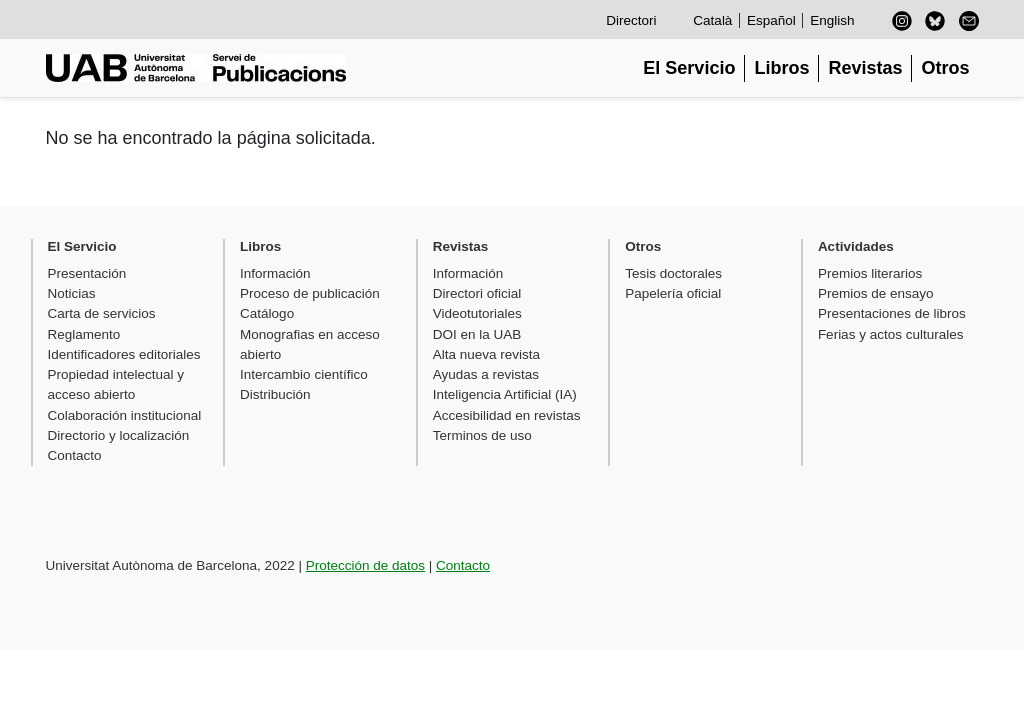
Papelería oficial (673, 293)
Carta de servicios (102, 313)
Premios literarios (870, 273)
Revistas (865, 68)
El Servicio (689, 68)
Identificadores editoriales (124, 354)
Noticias (72, 293)
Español (771, 20)
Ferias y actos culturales (891, 334)
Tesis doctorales (673, 273)
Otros (945, 68)
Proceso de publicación (310, 293)
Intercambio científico (304, 374)
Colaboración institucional (125, 415)
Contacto (75, 455)
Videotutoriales (477, 313)
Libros (781, 68)
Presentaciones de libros (892, 313)
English (832, 20)
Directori (631, 20)
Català (712, 20)
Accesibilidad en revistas (507, 415)
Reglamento (84, 334)
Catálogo (267, 313)
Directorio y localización (119, 435)
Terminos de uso (482, 435)
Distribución (275, 394)
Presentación (87, 273)
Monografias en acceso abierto (310, 344)
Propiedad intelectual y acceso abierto (116, 384)
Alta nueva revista (486, 354)
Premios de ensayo (876, 293)
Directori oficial (477, 293)
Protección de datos (365, 565)
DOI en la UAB (477, 334)
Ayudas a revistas (486, 374)
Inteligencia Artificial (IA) (505, 394)
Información (275, 273)
